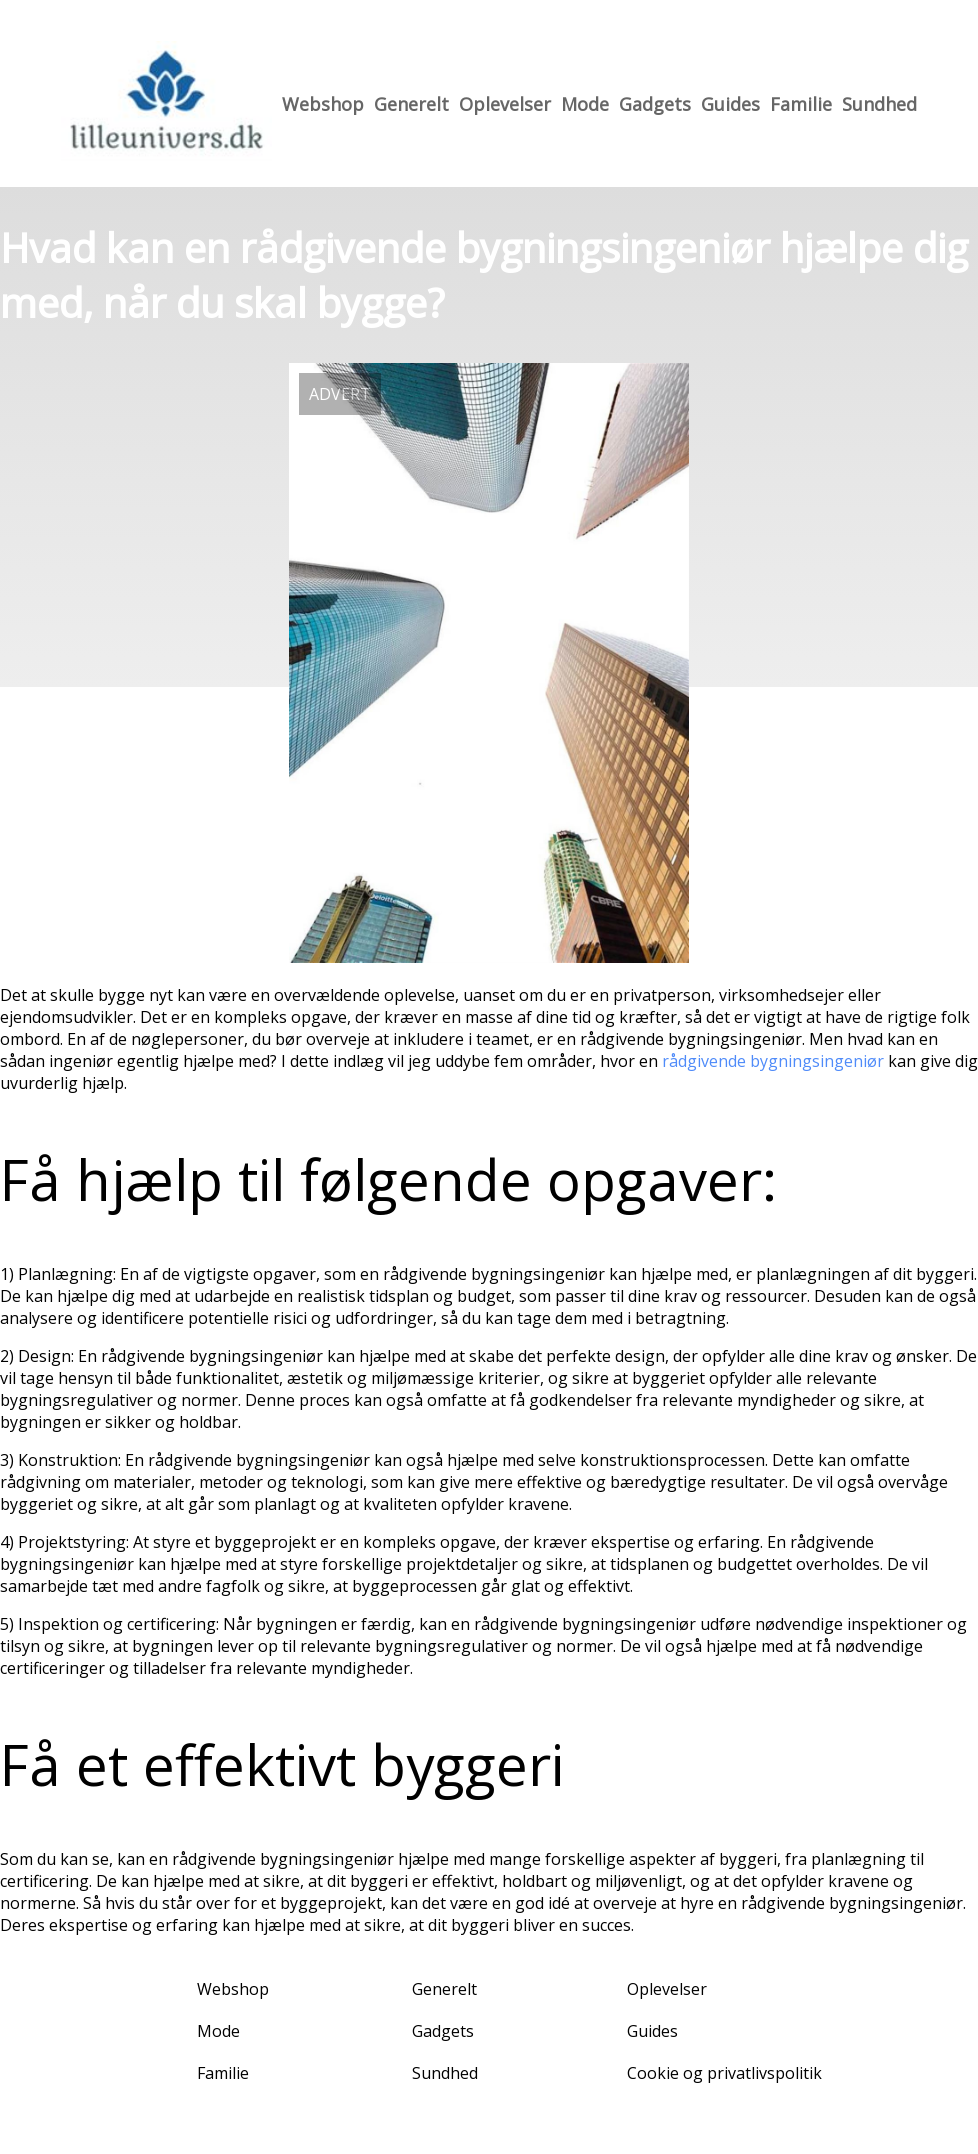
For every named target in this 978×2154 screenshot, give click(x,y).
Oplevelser (505, 104)
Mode (585, 104)
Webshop (323, 104)
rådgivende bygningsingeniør (773, 1061)
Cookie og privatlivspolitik (724, 2073)
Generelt (411, 104)
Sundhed (879, 104)
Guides (730, 104)
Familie (801, 104)
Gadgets (655, 104)
